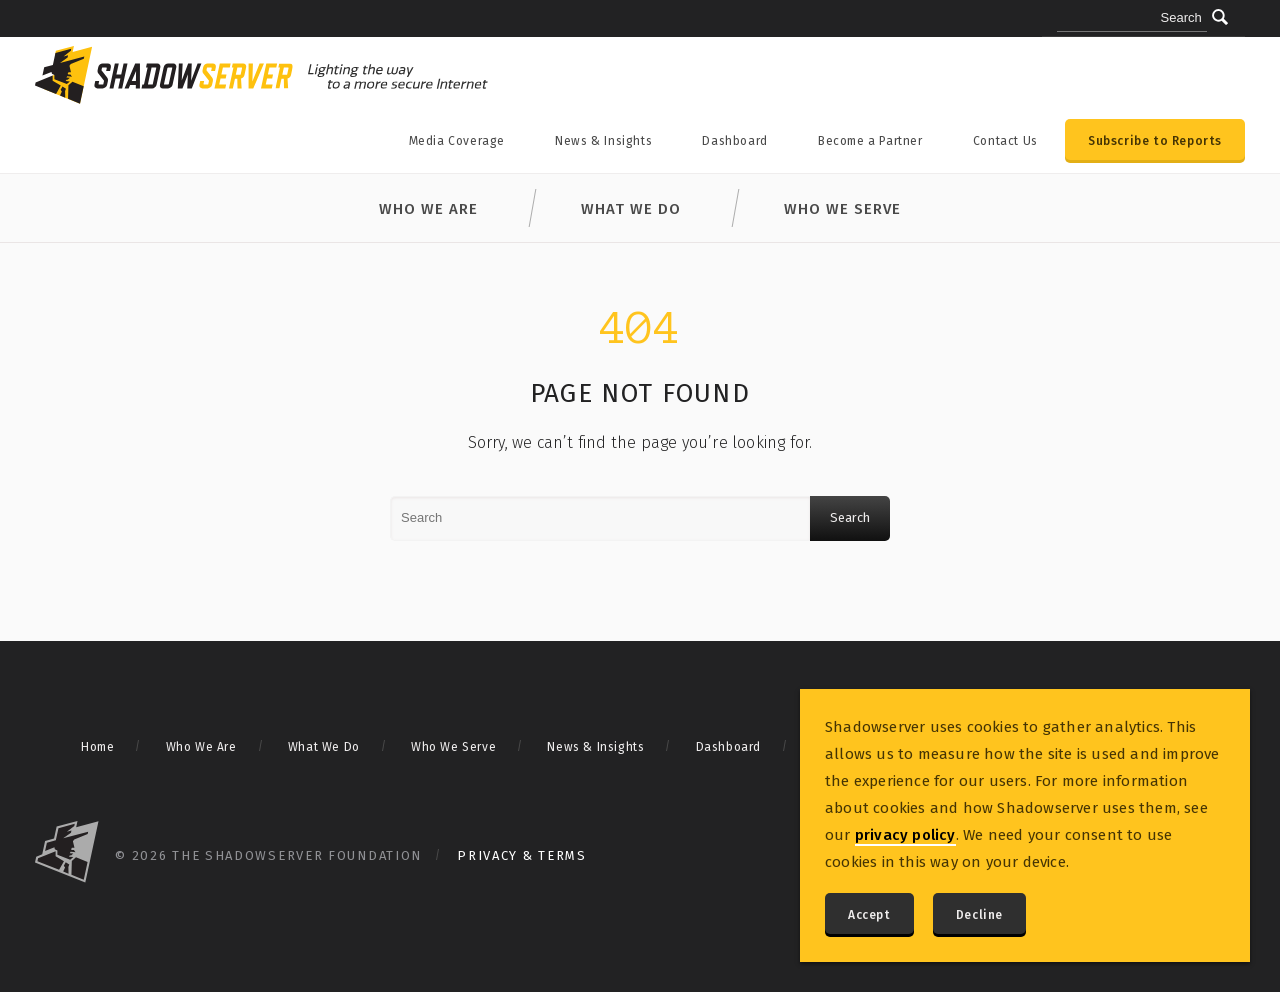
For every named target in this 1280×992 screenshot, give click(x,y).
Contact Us (1005, 141)
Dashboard (734, 141)
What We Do (631, 209)
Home (97, 747)
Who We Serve (842, 209)
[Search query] (1132, 19)
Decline (979, 915)
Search (850, 517)
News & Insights (603, 141)
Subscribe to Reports (1155, 141)
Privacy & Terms (522, 855)
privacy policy (905, 835)
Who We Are (428, 209)
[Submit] (1220, 17)
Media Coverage (457, 141)
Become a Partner (870, 141)
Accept (869, 915)
